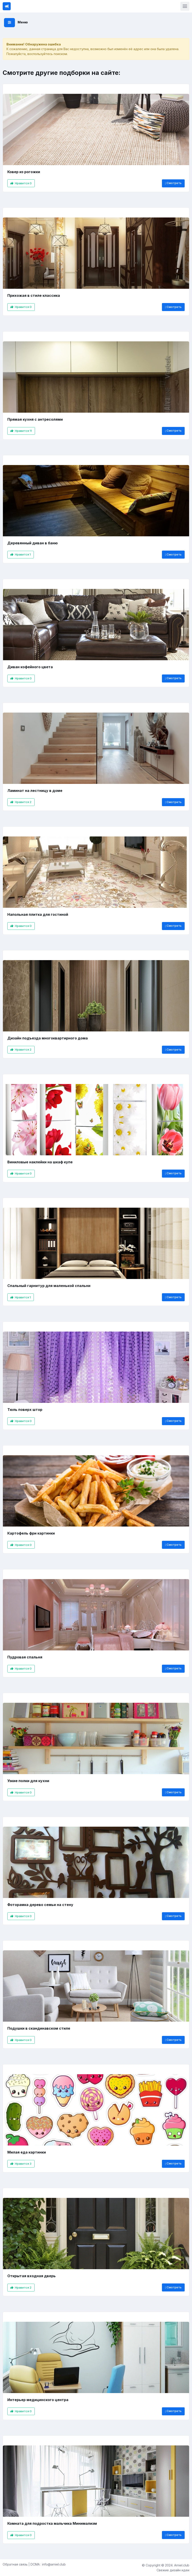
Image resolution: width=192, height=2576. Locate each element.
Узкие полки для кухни (28, 1781)
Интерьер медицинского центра (37, 2400)
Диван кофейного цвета (30, 667)
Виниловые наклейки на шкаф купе (40, 1162)
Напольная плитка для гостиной (37, 914)
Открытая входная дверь (31, 2276)
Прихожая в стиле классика (33, 295)
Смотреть (173, 183)
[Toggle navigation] (184, 6)
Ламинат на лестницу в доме (34, 790)
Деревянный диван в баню (32, 543)
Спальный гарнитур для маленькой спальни (48, 1285)
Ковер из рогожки (23, 172)
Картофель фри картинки (31, 1533)
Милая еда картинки (26, 2152)
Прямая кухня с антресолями (35, 419)
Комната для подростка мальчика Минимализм (52, 2523)
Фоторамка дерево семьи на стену (40, 1904)
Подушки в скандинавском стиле (38, 2028)
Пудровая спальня (24, 1657)
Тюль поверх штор (24, 1409)
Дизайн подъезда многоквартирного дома (47, 1038)
